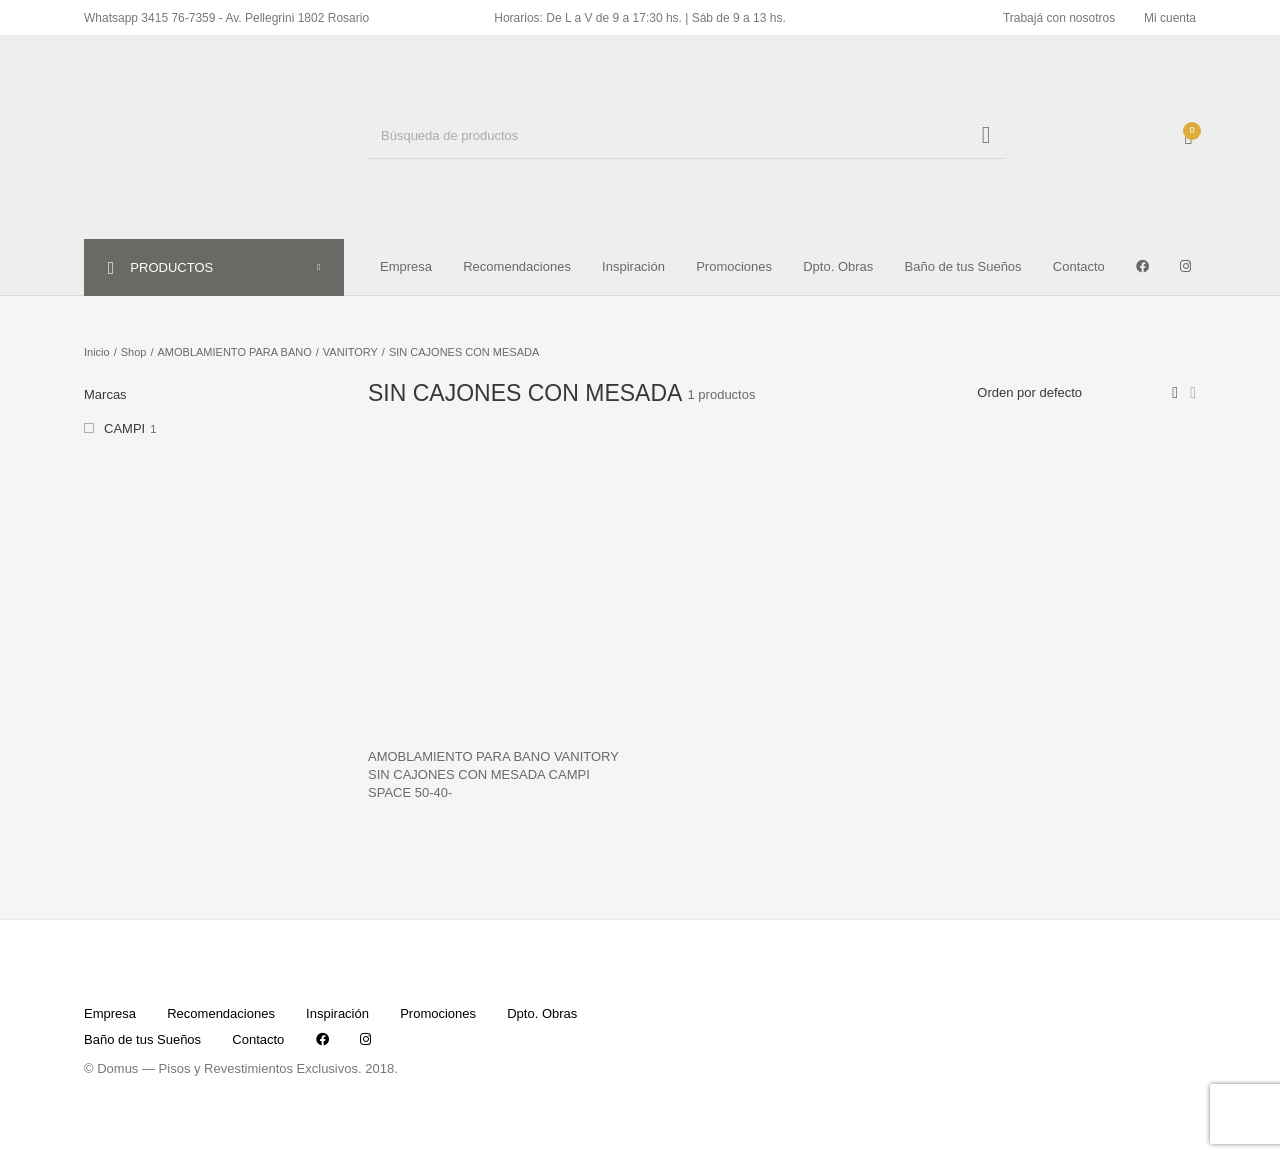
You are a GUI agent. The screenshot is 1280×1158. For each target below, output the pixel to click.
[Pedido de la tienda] (1065, 393)
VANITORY (350, 352)
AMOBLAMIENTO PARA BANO (235, 352)
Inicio (97, 352)
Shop (134, 352)
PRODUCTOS (184, 267)
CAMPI (124, 428)
